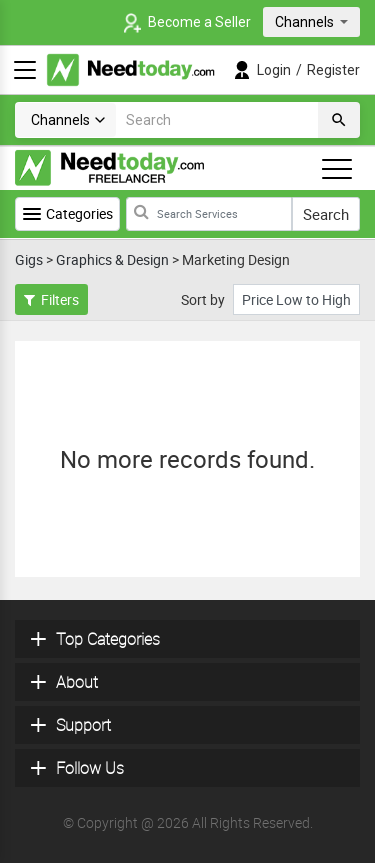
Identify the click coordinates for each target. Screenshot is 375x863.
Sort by (203, 299)
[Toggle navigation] (337, 169)
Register (333, 70)
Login (274, 70)
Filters (51, 299)
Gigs (29, 259)
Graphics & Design (112, 259)
